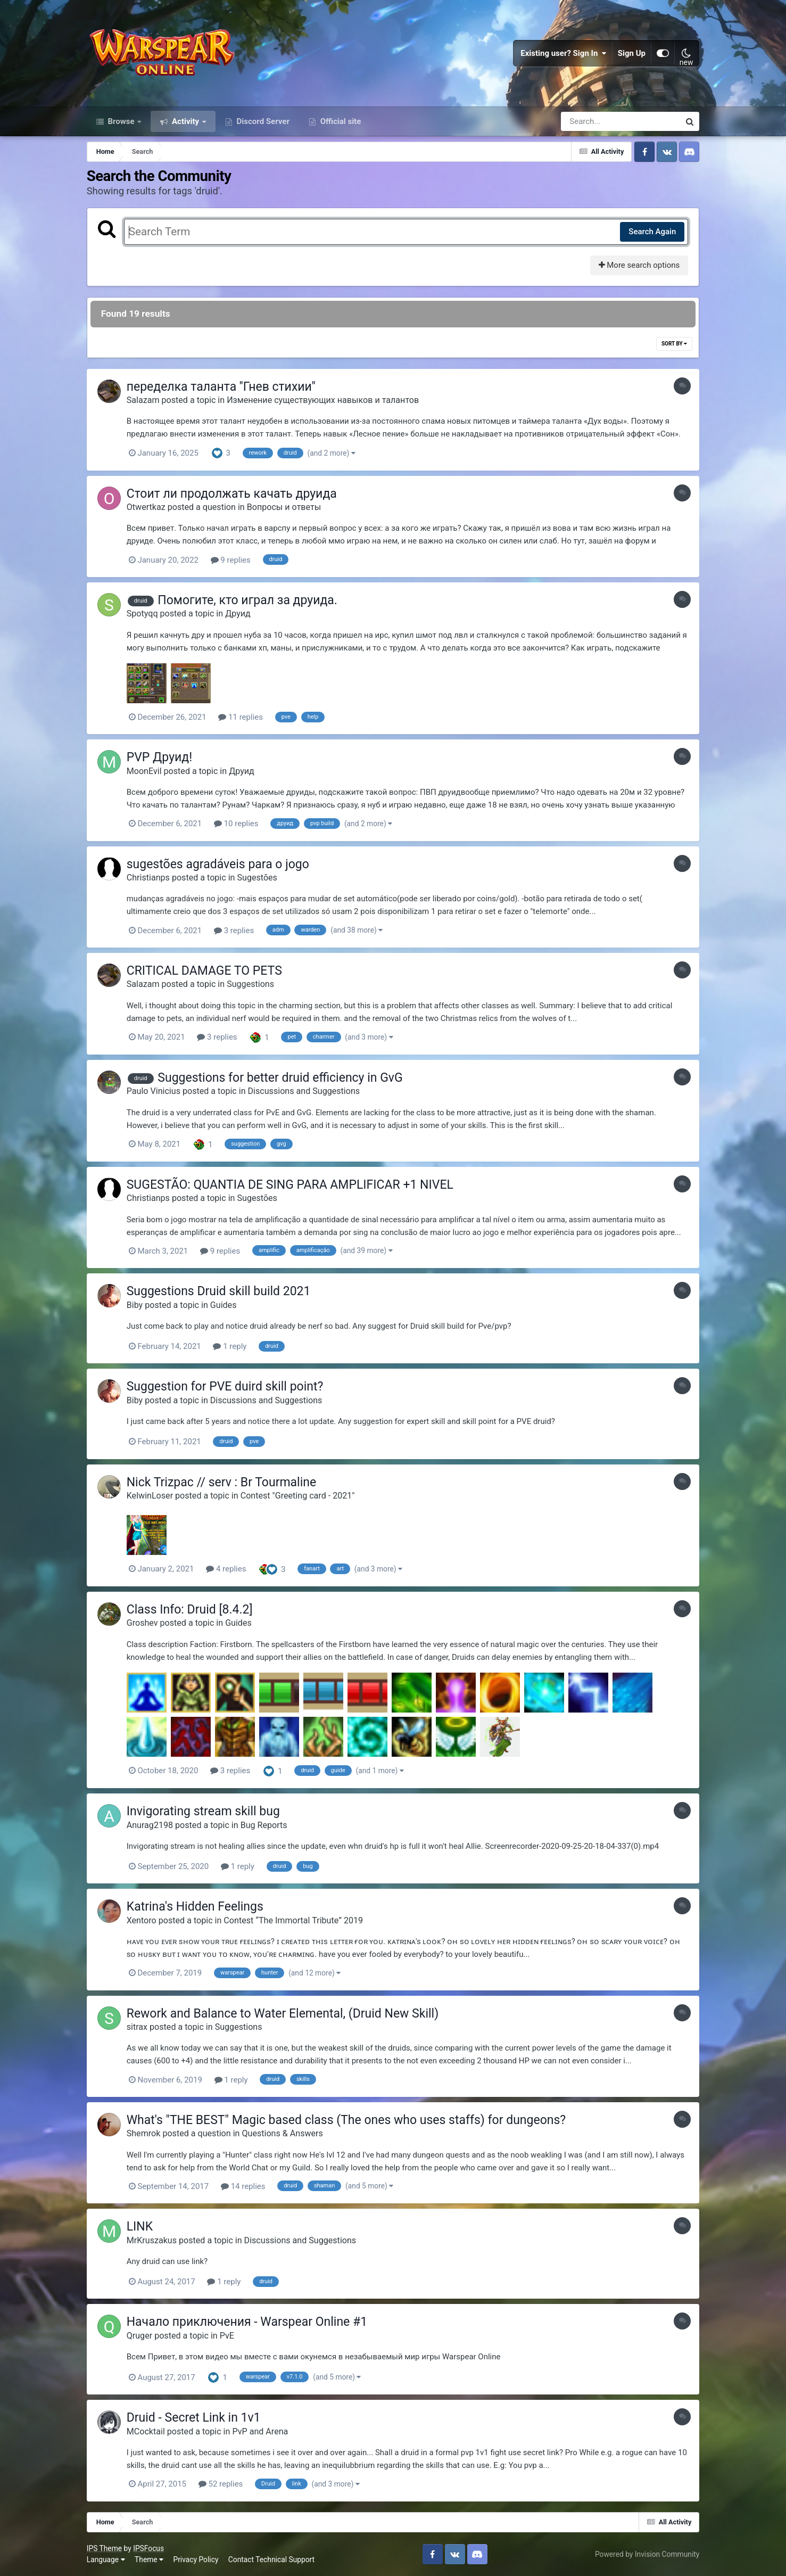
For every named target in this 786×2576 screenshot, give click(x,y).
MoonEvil (144, 771)
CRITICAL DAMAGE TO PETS (204, 971)
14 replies (243, 2186)
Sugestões (257, 878)
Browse (121, 121)
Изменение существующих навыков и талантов (323, 400)
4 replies (226, 1569)
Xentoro (141, 1920)
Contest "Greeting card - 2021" (298, 1496)
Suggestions (250, 984)
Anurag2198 (150, 1825)
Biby (135, 1305)
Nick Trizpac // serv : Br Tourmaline (222, 1482)
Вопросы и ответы (284, 507)
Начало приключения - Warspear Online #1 (247, 2322)
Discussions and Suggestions (304, 1091)
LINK (140, 2226)
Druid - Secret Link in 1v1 (194, 2417)
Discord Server (262, 121)
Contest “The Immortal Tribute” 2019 (293, 1920)
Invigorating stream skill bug (203, 1811)
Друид (238, 613)
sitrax (137, 2027)
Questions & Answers (282, 2133)
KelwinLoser (150, 1496)
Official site (339, 121)
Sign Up (632, 53)
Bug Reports (264, 1825)
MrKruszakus (152, 2240)
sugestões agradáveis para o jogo (218, 864)
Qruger (139, 2336)
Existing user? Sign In (563, 53)
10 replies (236, 823)
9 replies (231, 560)
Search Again (652, 231)
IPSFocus (148, 2548)
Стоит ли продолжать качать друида (232, 494)
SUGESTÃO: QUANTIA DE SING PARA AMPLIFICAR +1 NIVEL (290, 1185)
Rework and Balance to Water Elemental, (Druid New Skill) (282, 2013)
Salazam (143, 400)
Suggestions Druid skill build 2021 (219, 1291)
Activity (185, 121)
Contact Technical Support (271, 2559)
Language (106, 2559)
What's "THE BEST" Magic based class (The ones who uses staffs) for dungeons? (346, 2120)
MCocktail (146, 2431)
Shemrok (144, 2133)
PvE (227, 2336)
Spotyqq (142, 613)
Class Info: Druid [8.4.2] (190, 1609)
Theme (149, 2559)
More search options (639, 265)
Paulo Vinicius (153, 1091)
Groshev (142, 1623)
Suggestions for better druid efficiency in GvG (280, 1078)
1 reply (229, 1346)
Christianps (148, 878)
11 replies (240, 717)
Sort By (674, 344)
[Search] (590, 121)
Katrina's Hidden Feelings (195, 1906)
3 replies (234, 930)
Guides (223, 1305)
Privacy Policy (195, 2559)
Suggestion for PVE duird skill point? (225, 1386)
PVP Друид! (159, 757)
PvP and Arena (260, 2431)
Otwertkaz (146, 507)
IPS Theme (104, 2548)
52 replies (220, 2484)
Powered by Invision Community (647, 2554)
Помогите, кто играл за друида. (247, 600)
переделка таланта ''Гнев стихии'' (221, 387)
